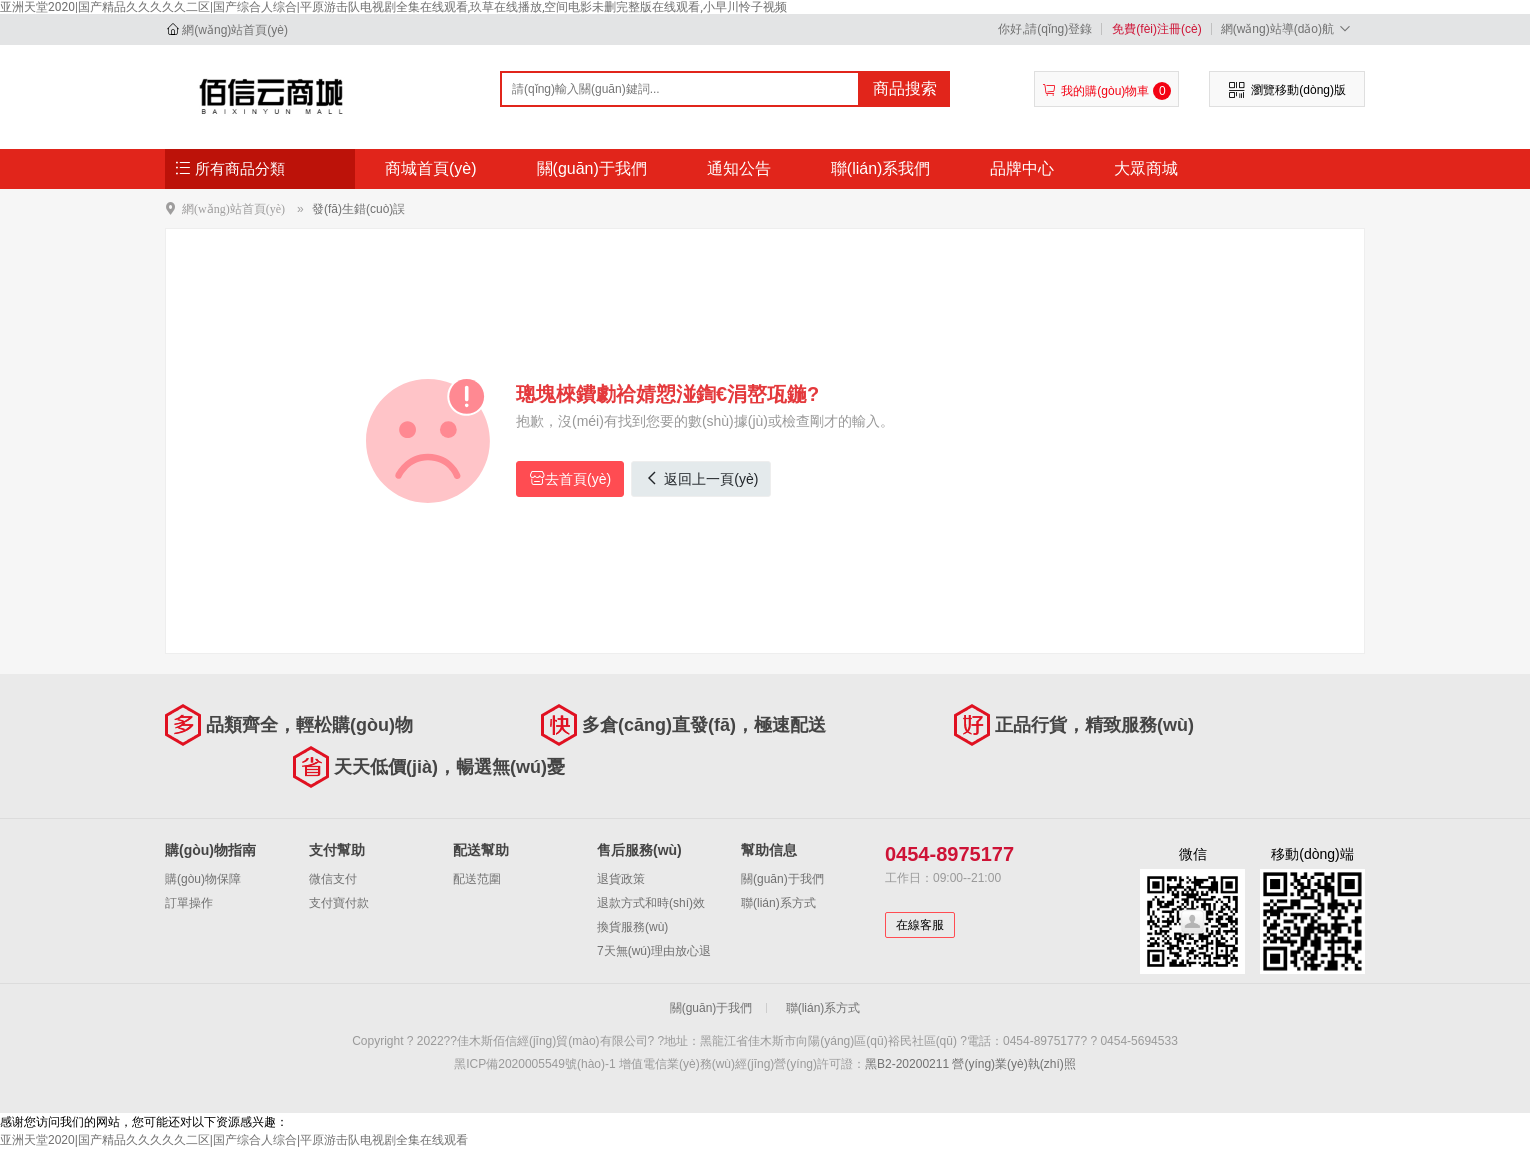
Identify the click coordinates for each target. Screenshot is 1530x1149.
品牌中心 (1022, 168)
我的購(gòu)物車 (1106, 91)
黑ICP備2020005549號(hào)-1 (534, 1064)
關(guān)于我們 (592, 168)
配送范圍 (477, 879)
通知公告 (739, 168)
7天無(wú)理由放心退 (654, 951)
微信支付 (333, 879)
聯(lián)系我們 (881, 168)
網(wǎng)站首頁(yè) (235, 30)
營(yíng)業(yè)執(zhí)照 (1013, 1064)
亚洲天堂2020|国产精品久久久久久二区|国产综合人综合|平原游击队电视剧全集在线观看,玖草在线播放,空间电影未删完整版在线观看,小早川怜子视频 (393, 7)
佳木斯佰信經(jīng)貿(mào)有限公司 (271, 96)
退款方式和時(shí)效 (651, 903)
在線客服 (920, 925)
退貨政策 (621, 879)
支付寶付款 (339, 903)
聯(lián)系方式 (778, 903)
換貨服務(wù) (632, 927)
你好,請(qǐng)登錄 (1045, 29)
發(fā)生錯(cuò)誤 (358, 209)
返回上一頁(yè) (701, 478)
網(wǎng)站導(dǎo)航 (1288, 28)
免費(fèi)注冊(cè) (1156, 29)
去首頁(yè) (570, 478)
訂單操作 (189, 903)
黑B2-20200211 (907, 1064)
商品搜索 (905, 88)
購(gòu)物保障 (203, 879)
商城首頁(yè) (431, 168)
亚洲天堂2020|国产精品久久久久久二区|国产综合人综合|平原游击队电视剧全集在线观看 (234, 1140)
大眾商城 (1146, 168)
